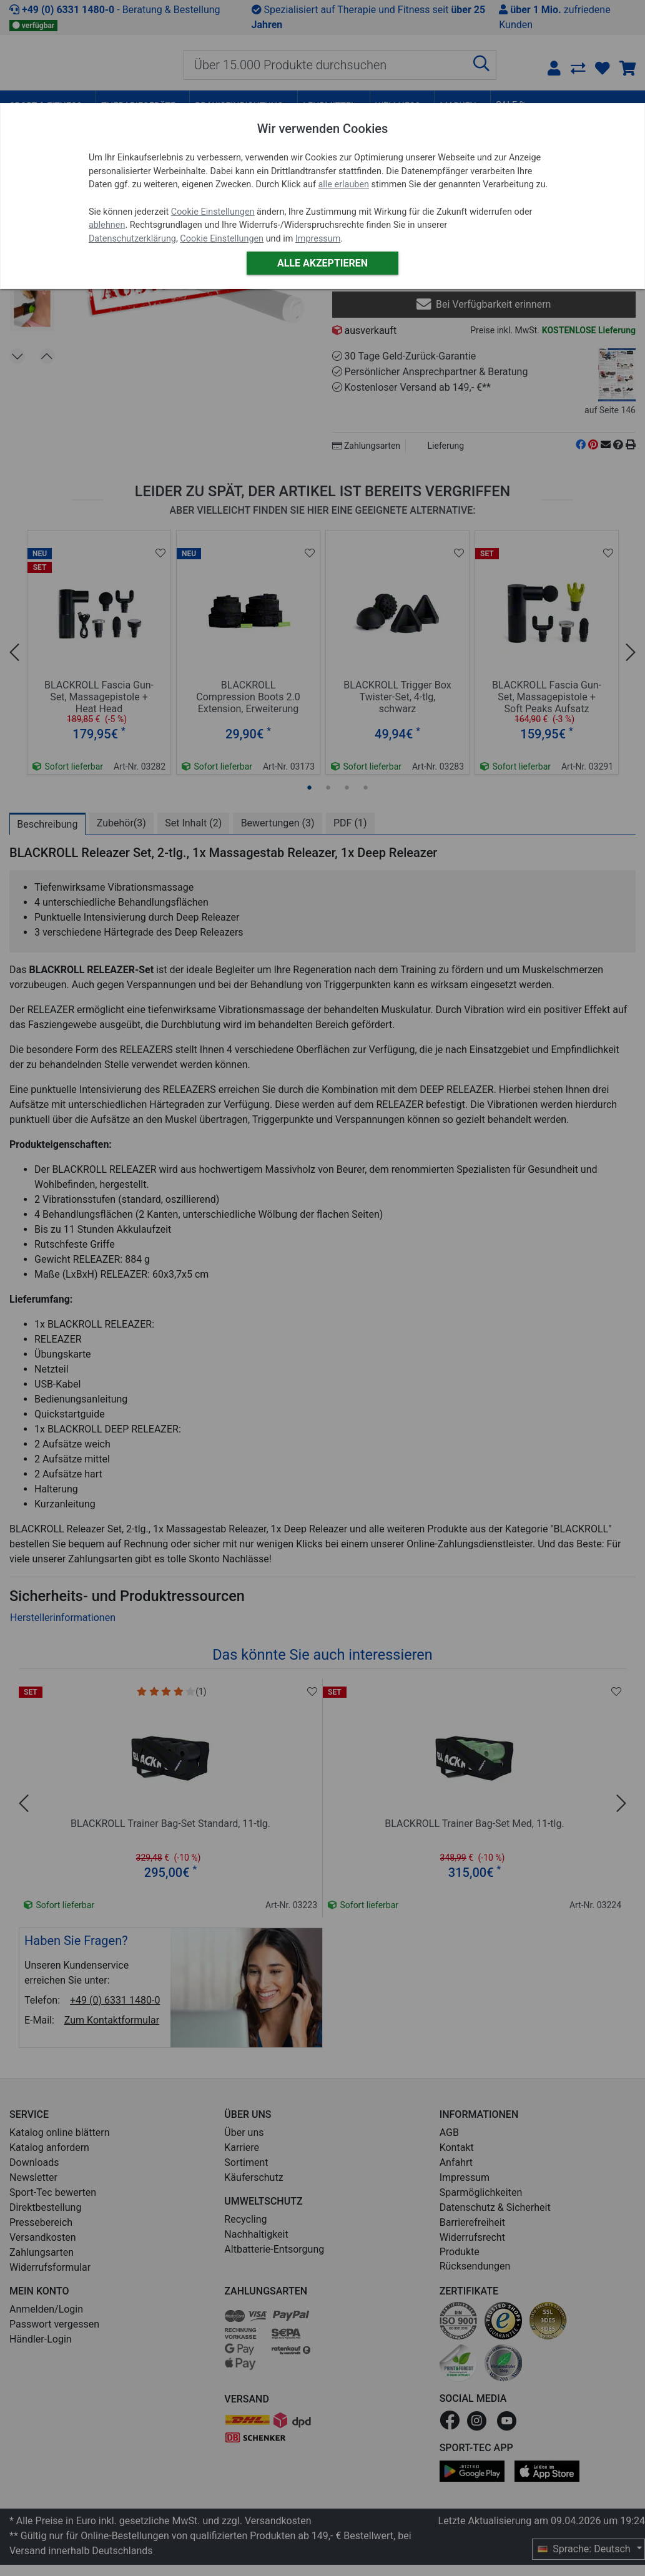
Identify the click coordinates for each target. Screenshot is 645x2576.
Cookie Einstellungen (213, 212)
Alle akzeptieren (322, 263)
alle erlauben (343, 184)
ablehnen (107, 225)
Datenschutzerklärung (132, 238)
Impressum (317, 238)
